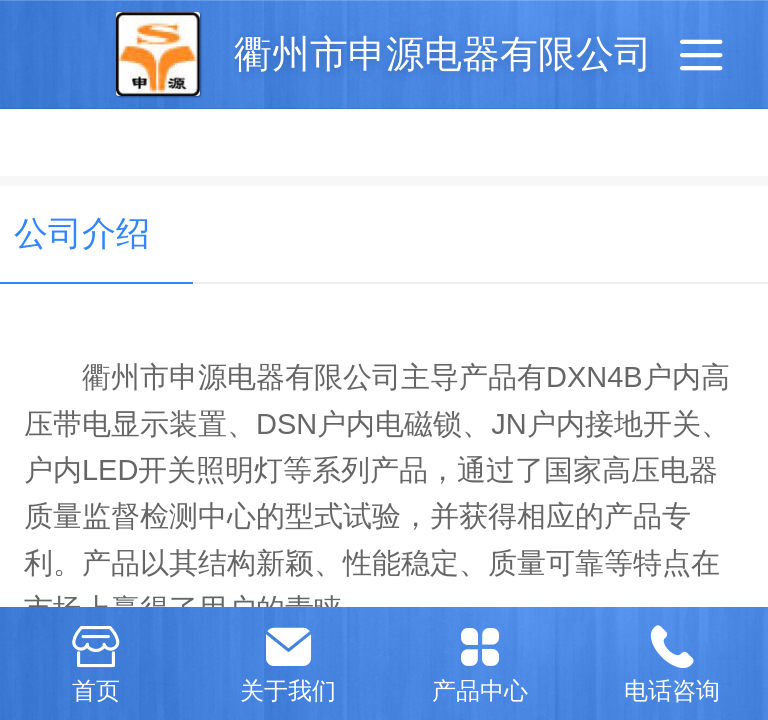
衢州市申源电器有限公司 (443, 53)
